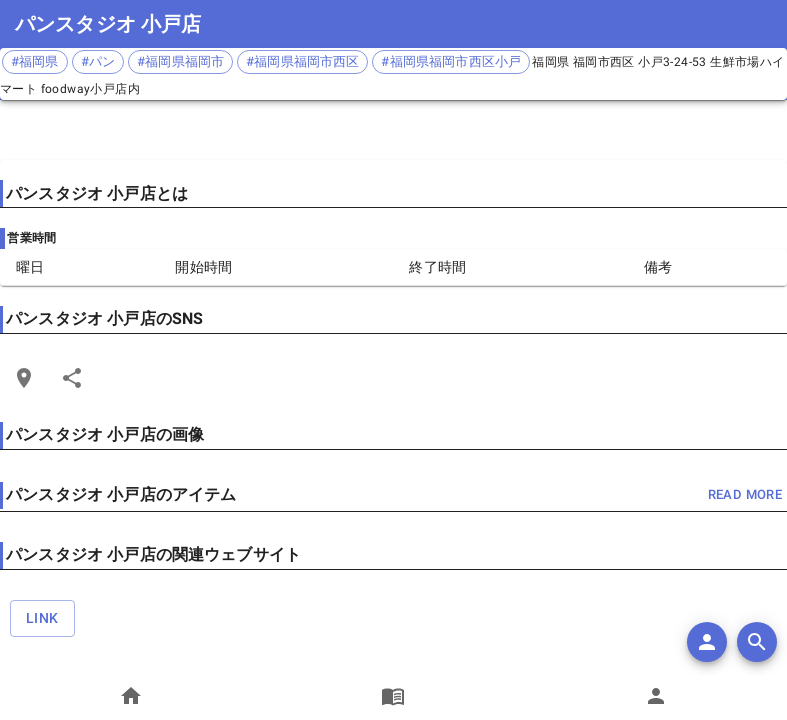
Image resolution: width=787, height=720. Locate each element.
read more (745, 495)
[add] (707, 642)
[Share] (72, 378)
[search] (757, 642)
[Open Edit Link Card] (24, 378)
